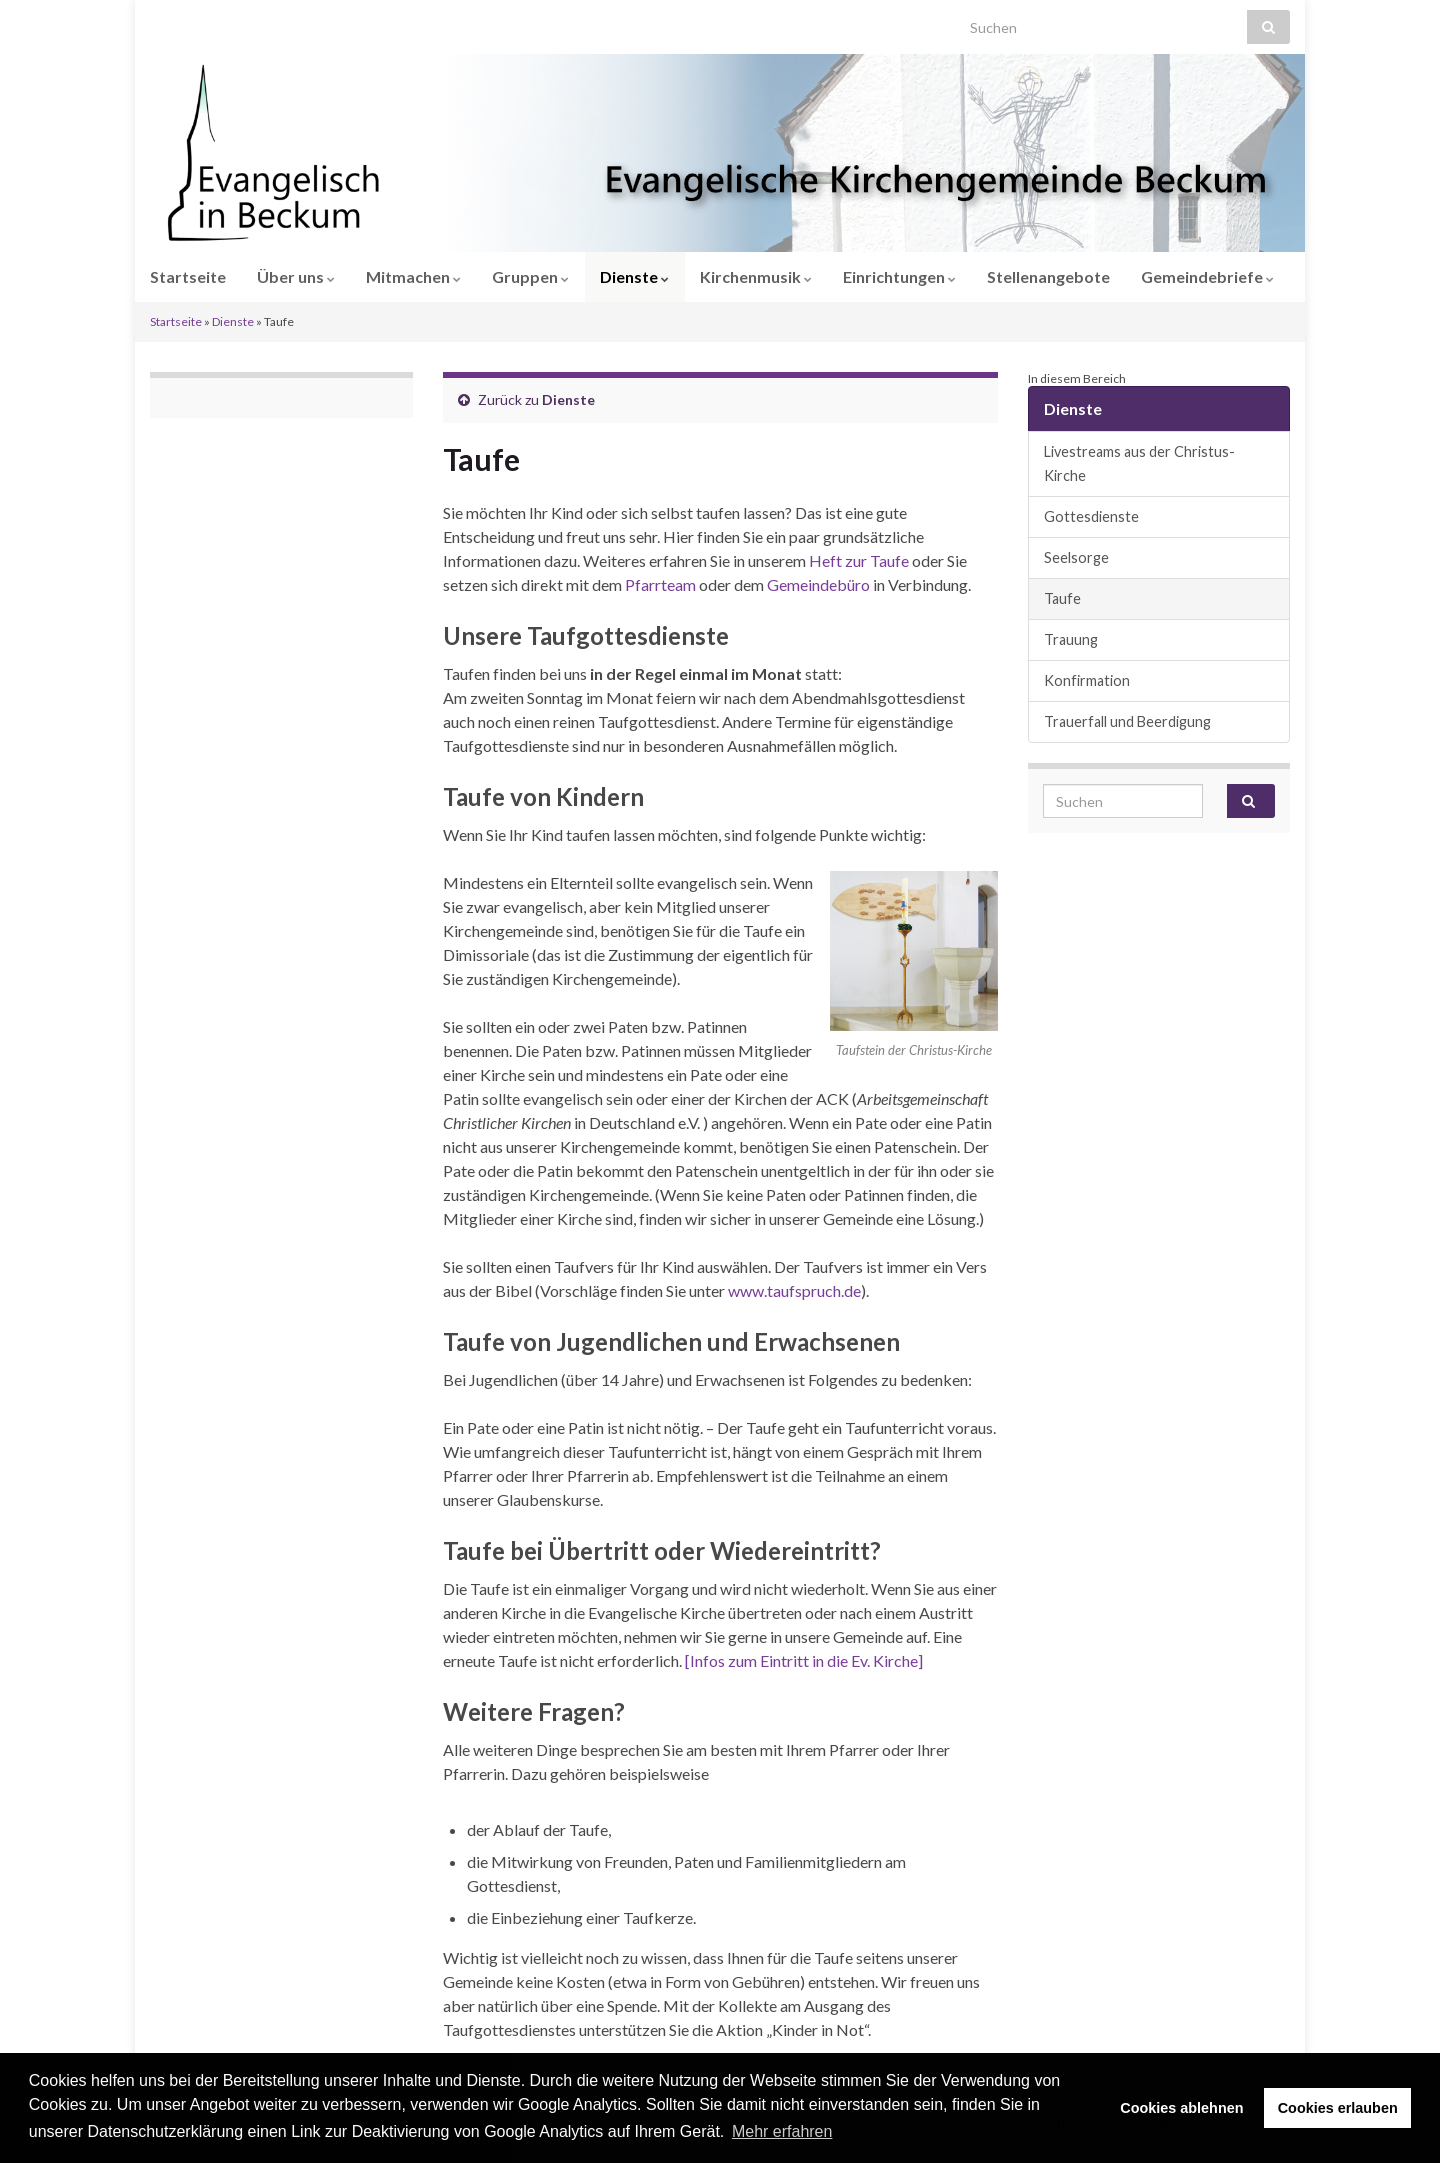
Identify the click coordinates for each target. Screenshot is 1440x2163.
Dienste (634, 276)
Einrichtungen (899, 276)
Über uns (296, 276)
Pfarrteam (660, 584)
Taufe (1062, 598)
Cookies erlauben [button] (1338, 2108)
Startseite (188, 276)
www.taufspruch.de (794, 1290)
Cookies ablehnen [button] (1181, 2108)
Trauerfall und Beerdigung (1127, 721)
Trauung (1071, 639)
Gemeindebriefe (1207, 276)
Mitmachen (413, 276)
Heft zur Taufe (859, 560)
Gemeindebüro (818, 584)
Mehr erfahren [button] (782, 2131)
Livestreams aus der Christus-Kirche (1139, 463)
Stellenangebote (1048, 276)
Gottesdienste (1091, 516)
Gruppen (530, 276)
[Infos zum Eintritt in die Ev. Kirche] (804, 1660)
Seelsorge (1076, 557)
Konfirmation (1087, 680)
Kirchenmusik (756, 276)
